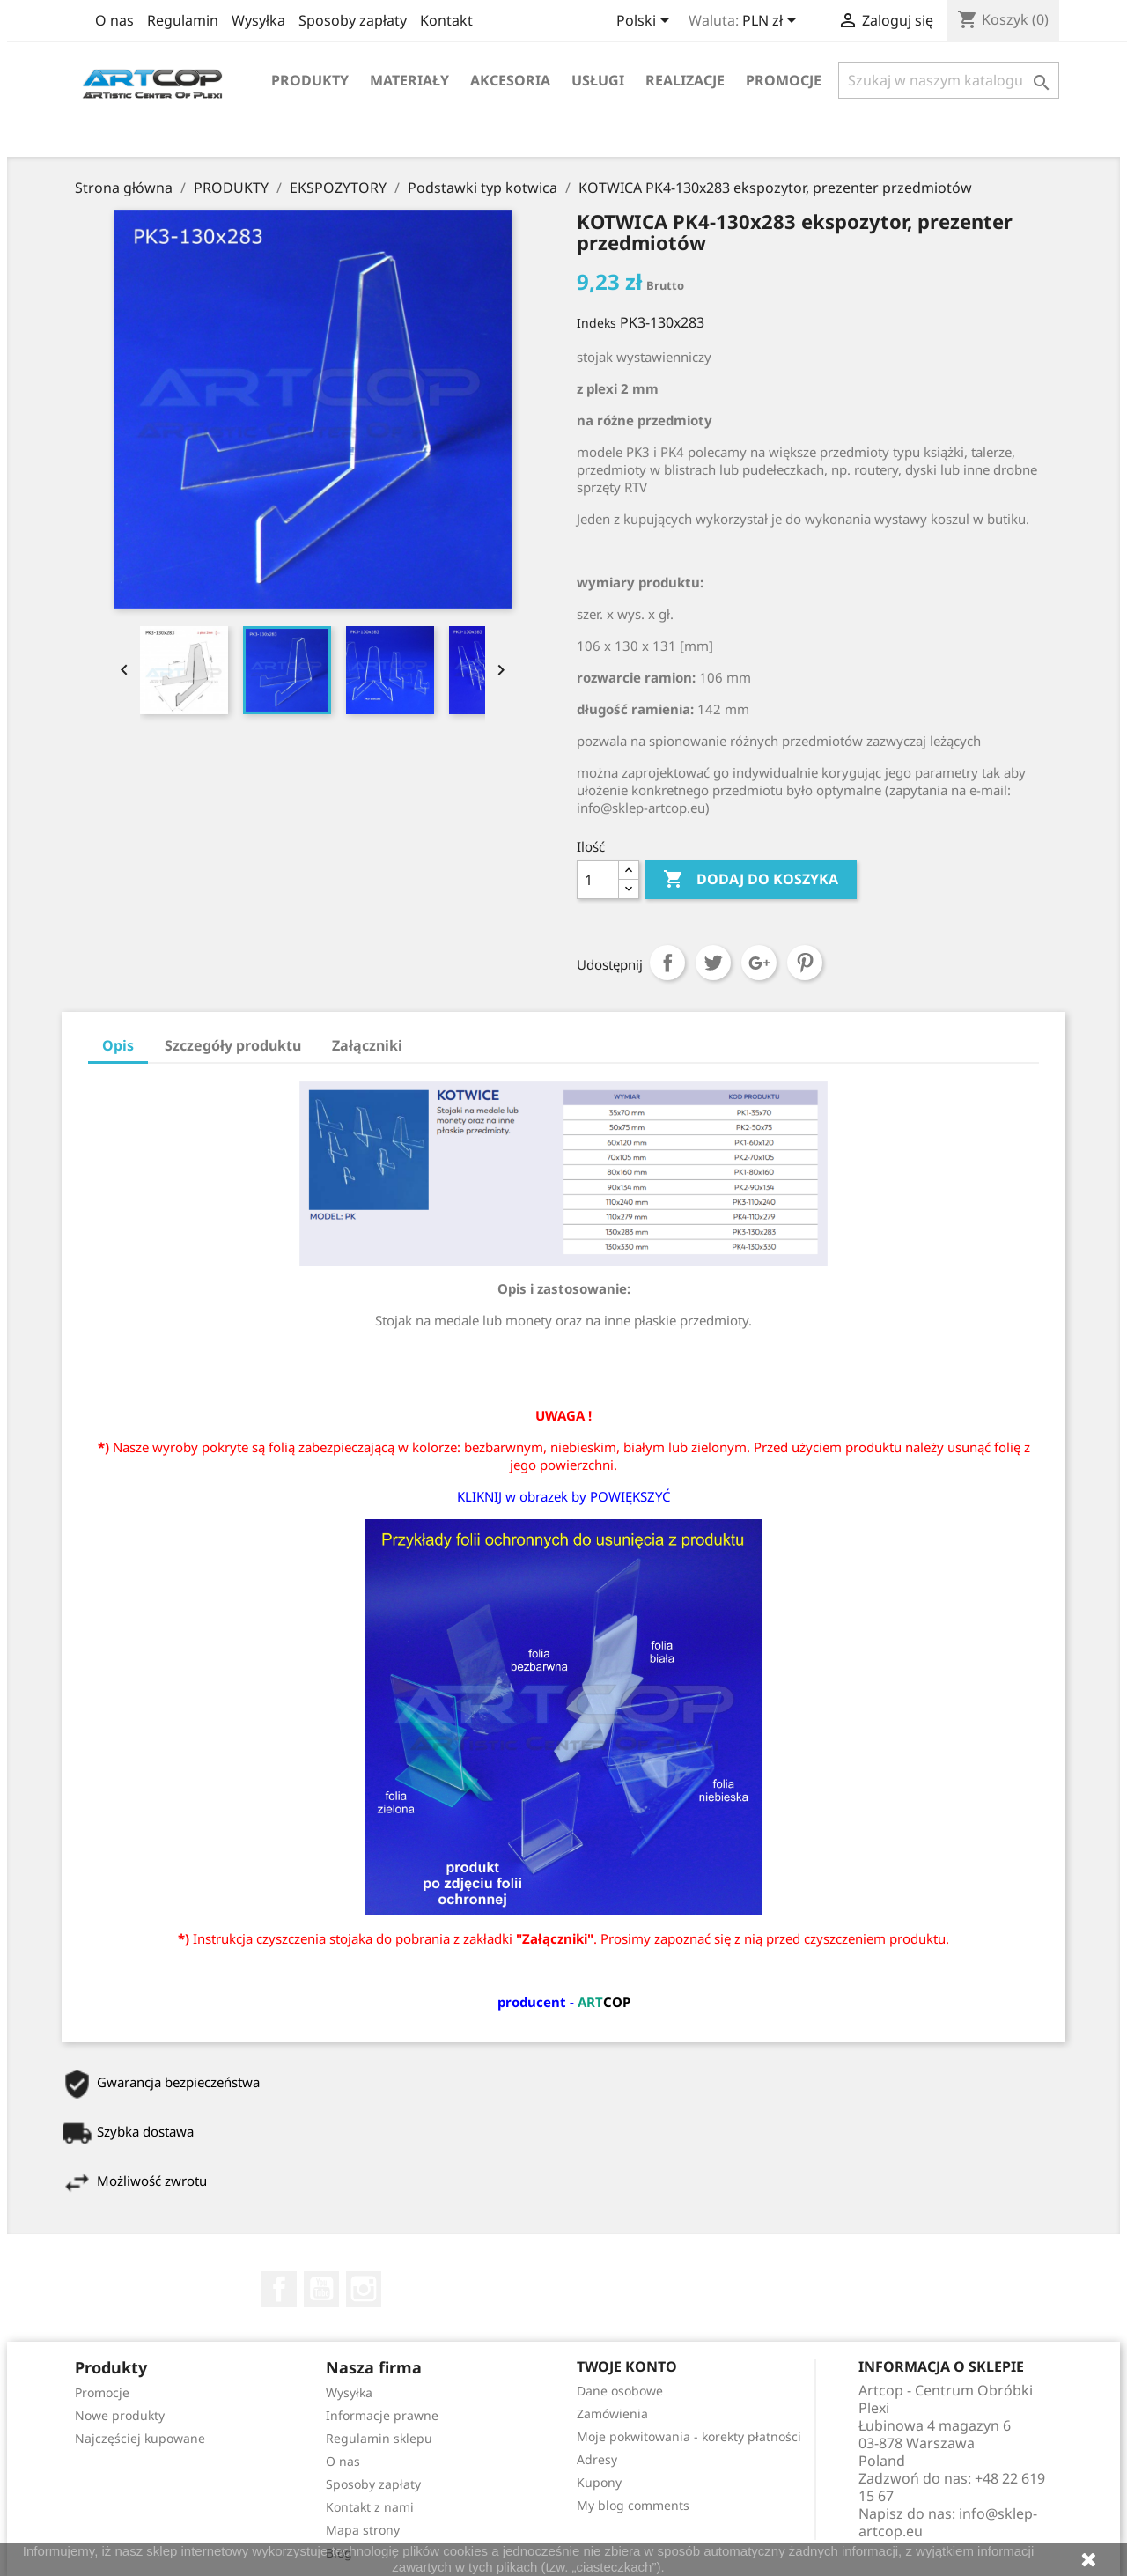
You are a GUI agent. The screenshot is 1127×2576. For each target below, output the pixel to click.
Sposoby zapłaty (352, 20)
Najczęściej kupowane (140, 2438)
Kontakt (446, 20)
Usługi (597, 80)
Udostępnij (667, 962)
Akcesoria (510, 80)
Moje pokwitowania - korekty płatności (689, 2436)
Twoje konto (627, 2366)
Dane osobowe (620, 2390)
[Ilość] (598, 879)
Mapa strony (363, 2529)
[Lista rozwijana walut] (772, 22)
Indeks (596, 322)
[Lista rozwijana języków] (645, 22)
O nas (114, 20)
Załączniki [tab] (367, 1045)
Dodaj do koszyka (750, 879)
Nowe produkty (120, 2415)
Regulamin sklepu (379, 2438)
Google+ (759, 962)
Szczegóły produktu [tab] (233, 1045)
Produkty (310, 80)
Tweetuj (713, 962)
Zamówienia (612, 2413)
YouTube (321, 2289)
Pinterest (804, 962)
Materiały (409, 80)
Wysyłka (258, 20)
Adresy (597, 2459)
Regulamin (182, 20)
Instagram (363, 2289)
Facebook (279, 2289)
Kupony (599, 2482)
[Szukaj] (948, 80)
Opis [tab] (118, 1045)
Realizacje (685, 80)
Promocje (783, 80)
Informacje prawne (382, 2415)
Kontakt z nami (370, 2506)
